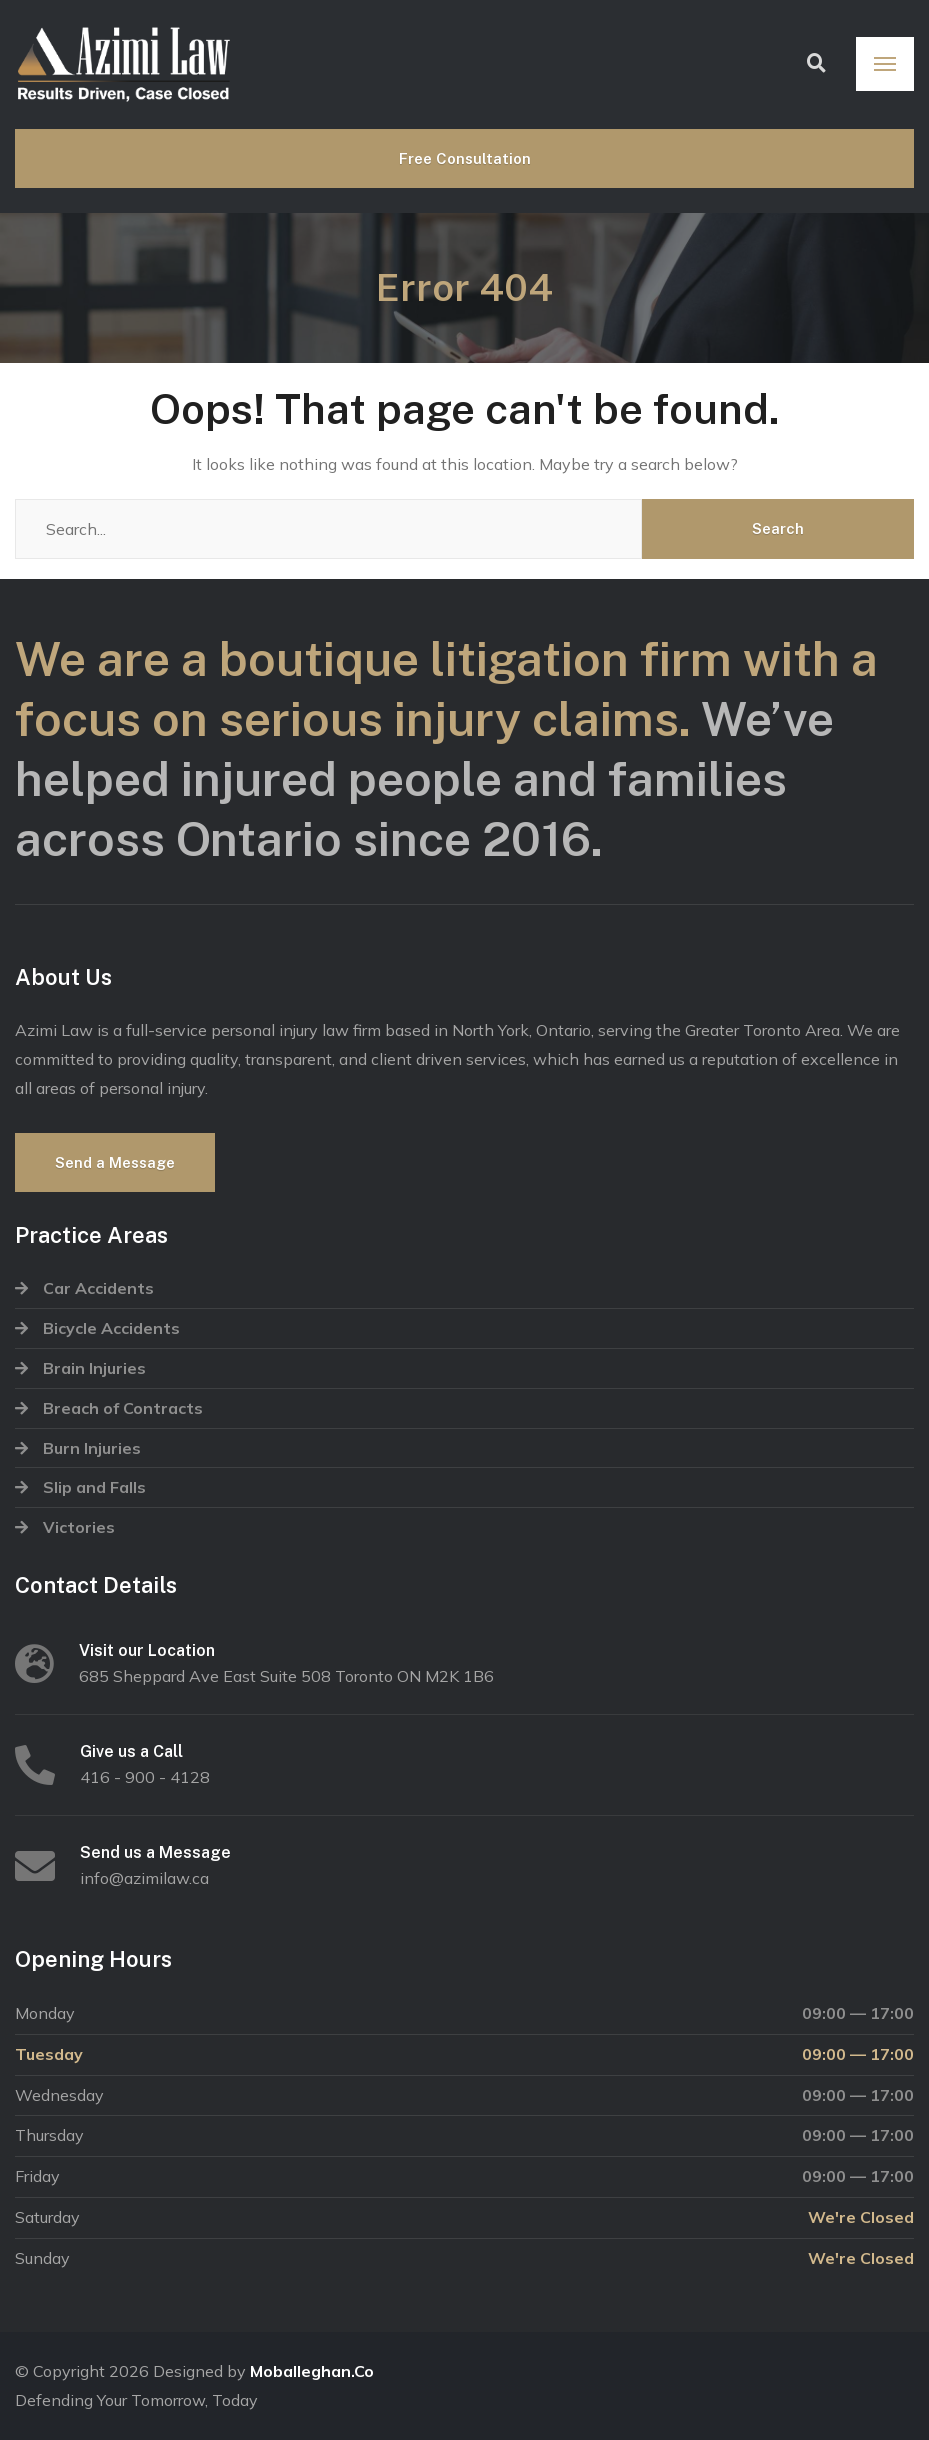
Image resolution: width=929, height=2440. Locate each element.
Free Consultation (465, 158)
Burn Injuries (92, 1448)
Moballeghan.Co (312, 2371)
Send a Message (115, 1162)
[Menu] (885, 64)
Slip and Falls (94, 1487)
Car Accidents (98, 1288)
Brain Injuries (94, 1368)
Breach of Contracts (123, 1408)
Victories (79, 1527)
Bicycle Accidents (111, 1328)
